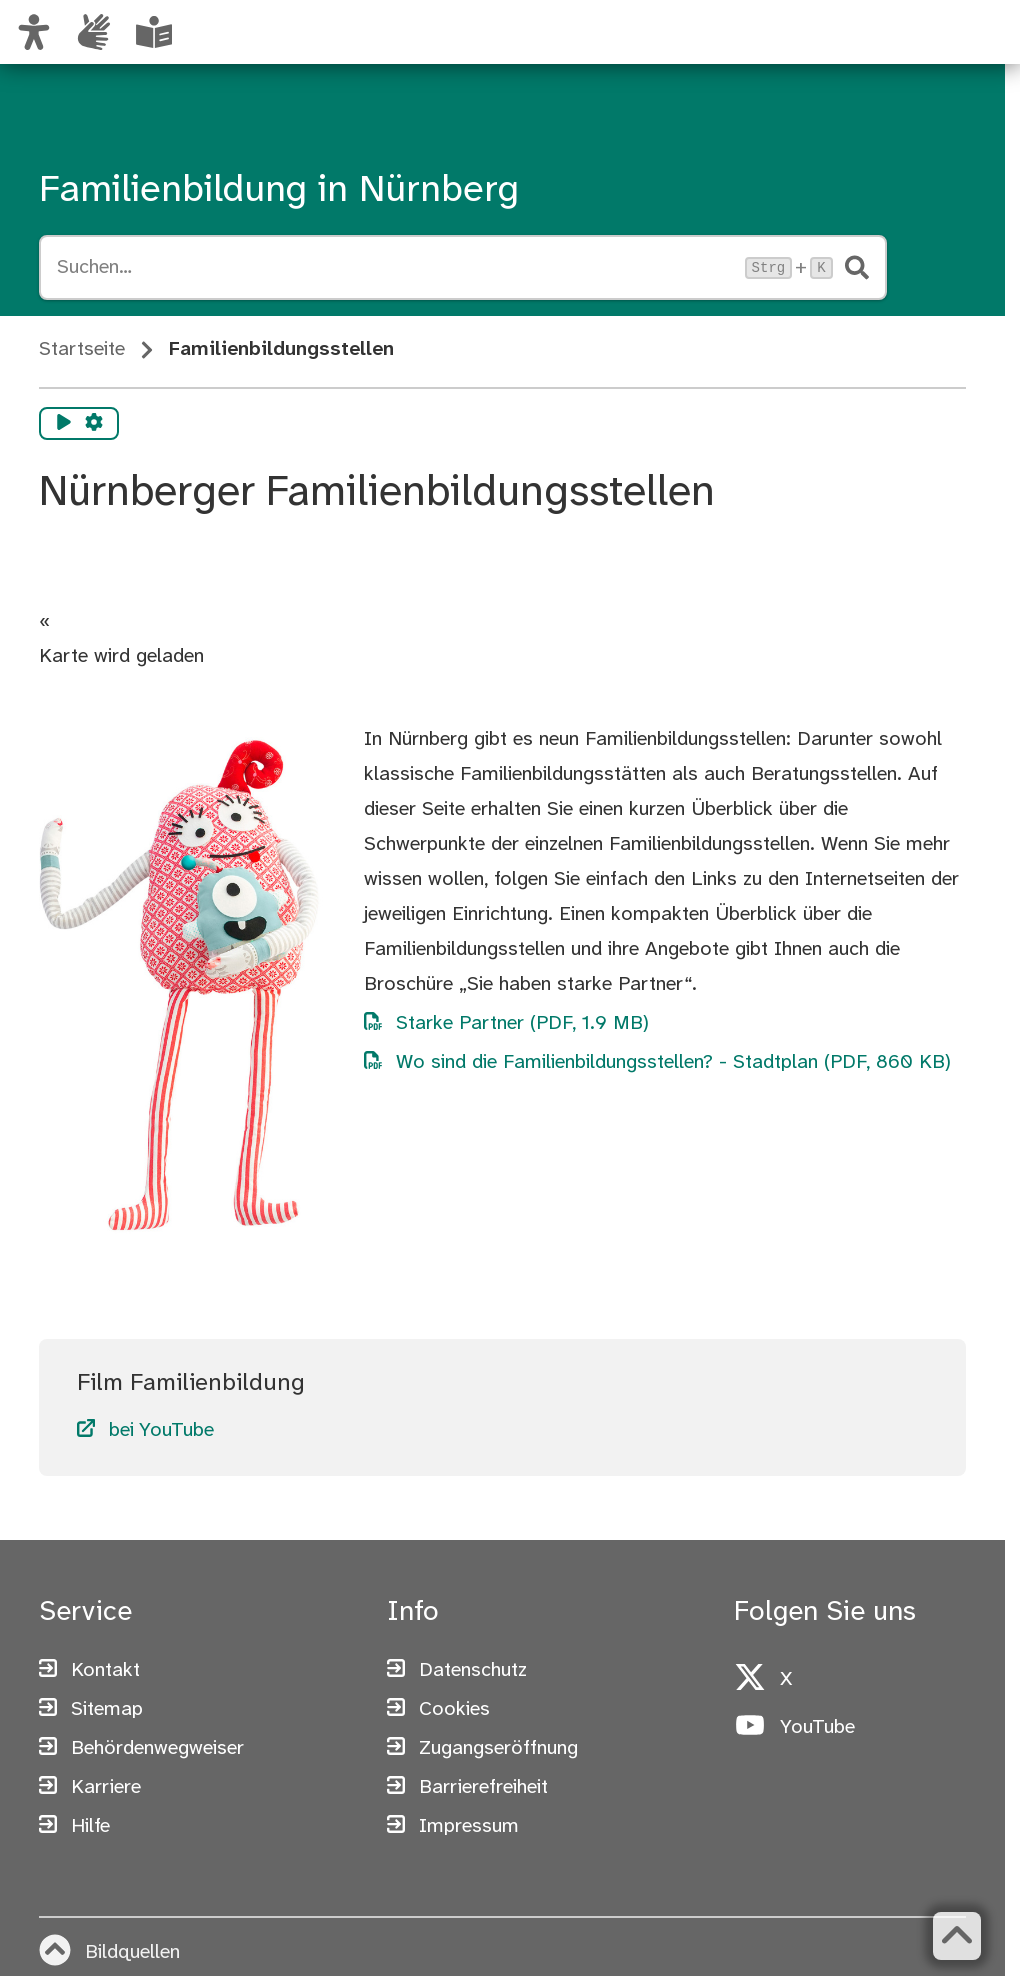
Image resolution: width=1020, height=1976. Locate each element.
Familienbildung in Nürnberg (279, 191)
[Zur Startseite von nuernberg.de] (829, 53)
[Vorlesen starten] (64, 424)
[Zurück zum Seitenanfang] (957, 1936)
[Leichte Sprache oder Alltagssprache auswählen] (154, 32)
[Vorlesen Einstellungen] (94, 424)
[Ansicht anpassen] (34, 32)
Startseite (82, 349)
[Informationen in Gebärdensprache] (94, 32)
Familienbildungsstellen (281, 349)
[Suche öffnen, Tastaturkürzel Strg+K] (395, 268)
